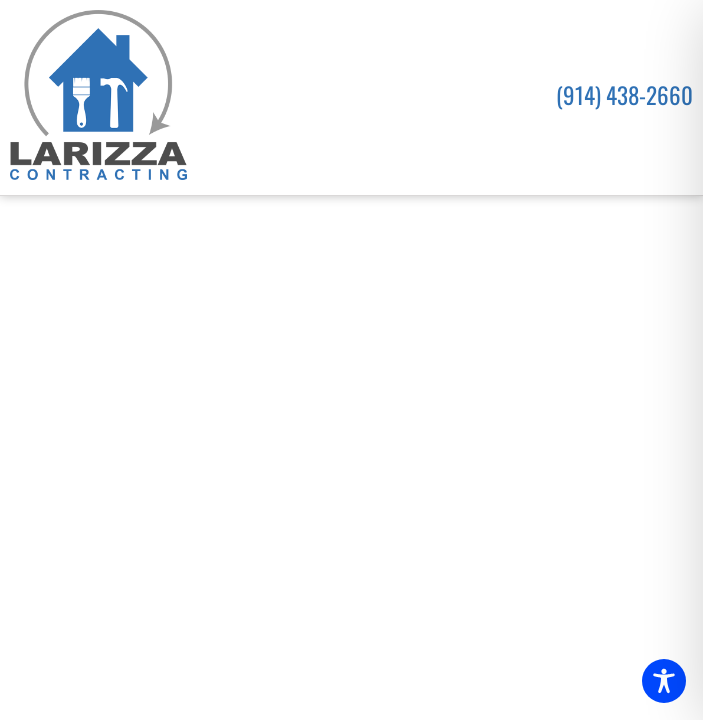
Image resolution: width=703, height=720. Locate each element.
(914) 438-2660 (624, 95)
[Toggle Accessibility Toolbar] (664, 681)
